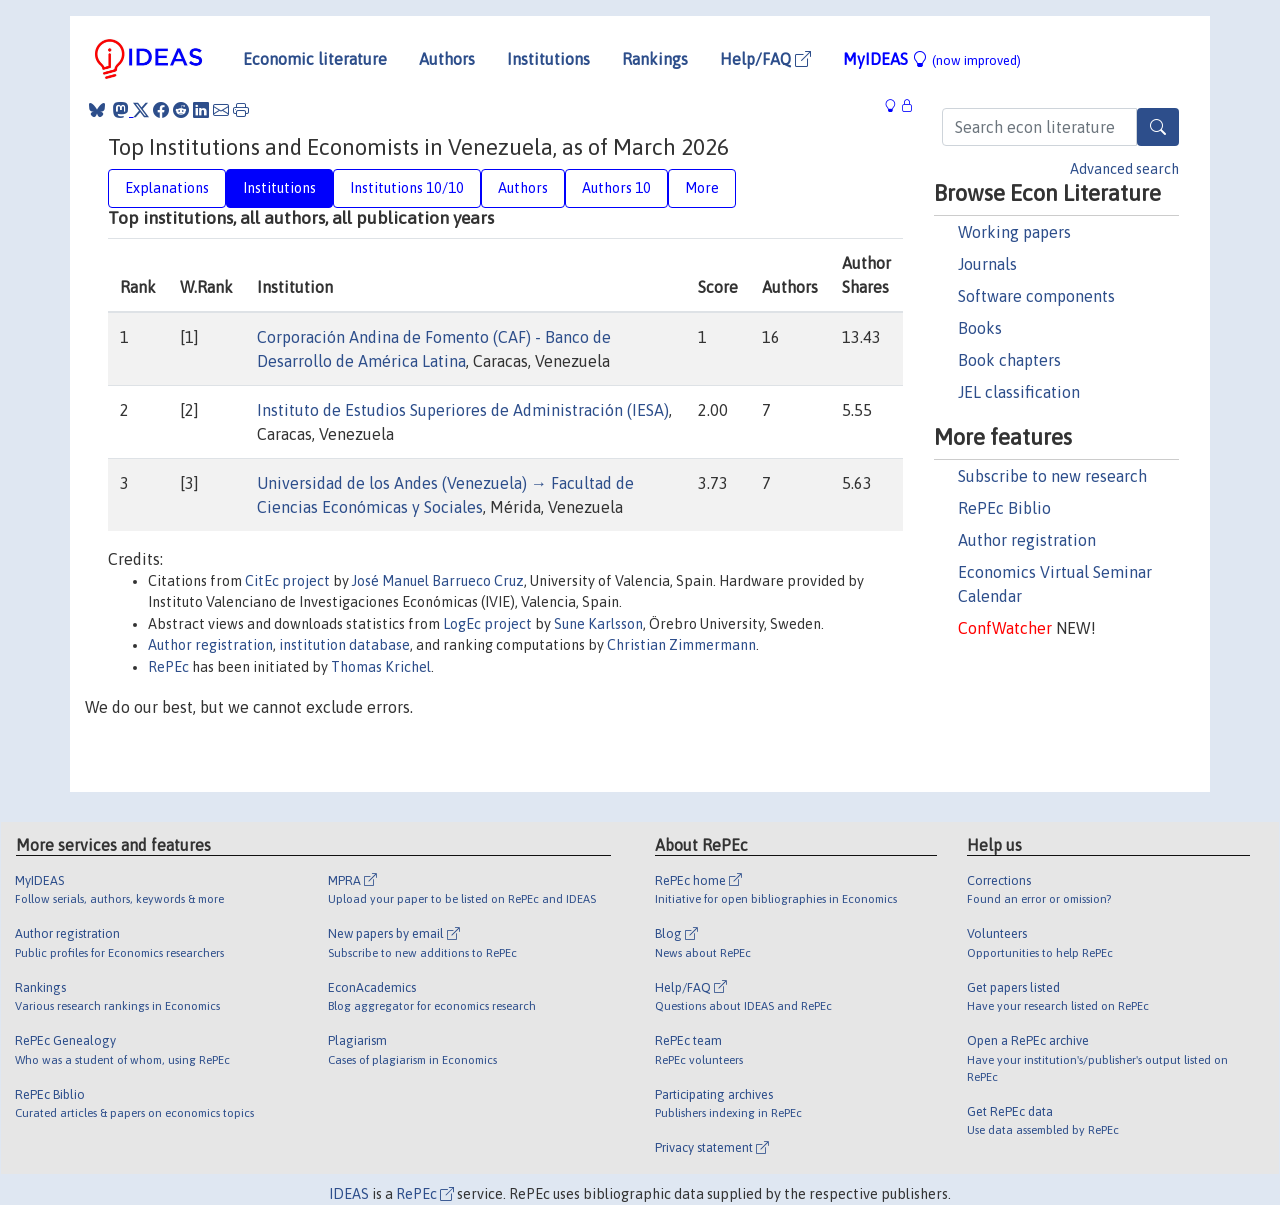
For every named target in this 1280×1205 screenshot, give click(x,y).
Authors (447, 59)
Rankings (655, 59)
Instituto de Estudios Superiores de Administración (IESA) (463, 410)
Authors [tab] (523, 188)
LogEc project (487, 624)
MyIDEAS (932, 59)
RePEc (168, 667)
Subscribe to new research (1052, 476)
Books (980, 328)
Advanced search (1124, 169)
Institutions (548, 59)
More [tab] (702, 188)
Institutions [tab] (279, 188)
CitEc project (287, 581)
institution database (344, 645)
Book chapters (1009, 360)
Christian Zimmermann (681, 645)
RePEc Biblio (1004, 508)
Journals (987, 264)
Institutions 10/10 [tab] (407, 188)
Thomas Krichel (381, 667)
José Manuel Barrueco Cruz (438, 581)
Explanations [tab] (167, 188)
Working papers (1014, 232)
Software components (1036, 296)
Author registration (1027, 540)
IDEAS (349, 1194)
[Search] (1158, 127)
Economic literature (315, 59)
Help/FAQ (765, 59)
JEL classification (1019, 392)
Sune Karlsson (598, 624)
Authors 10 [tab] (616, 188)
